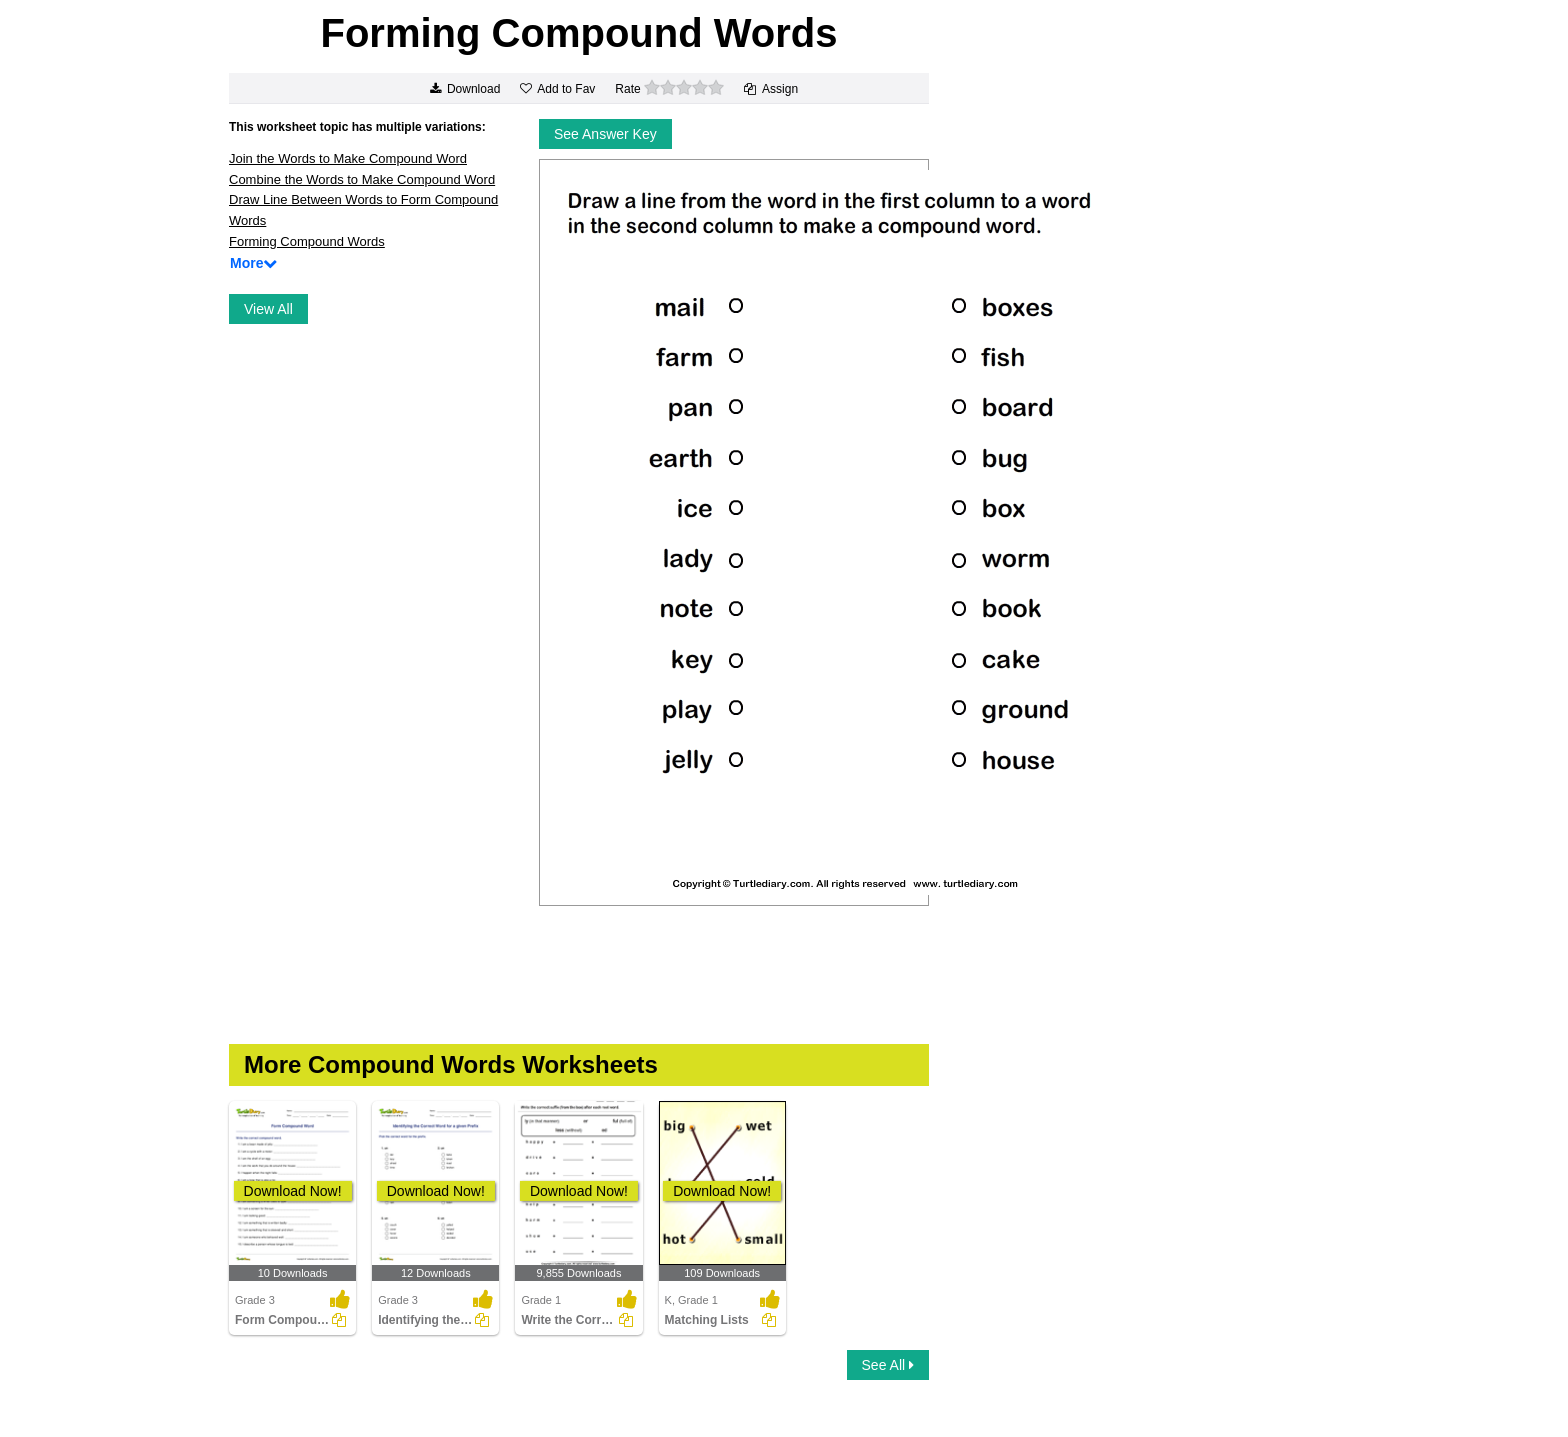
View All (268, 309)
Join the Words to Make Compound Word (348, 158)
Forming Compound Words (307, 241)
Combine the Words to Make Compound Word (362, 179)
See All (888, 1365)
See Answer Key (605, 134)
